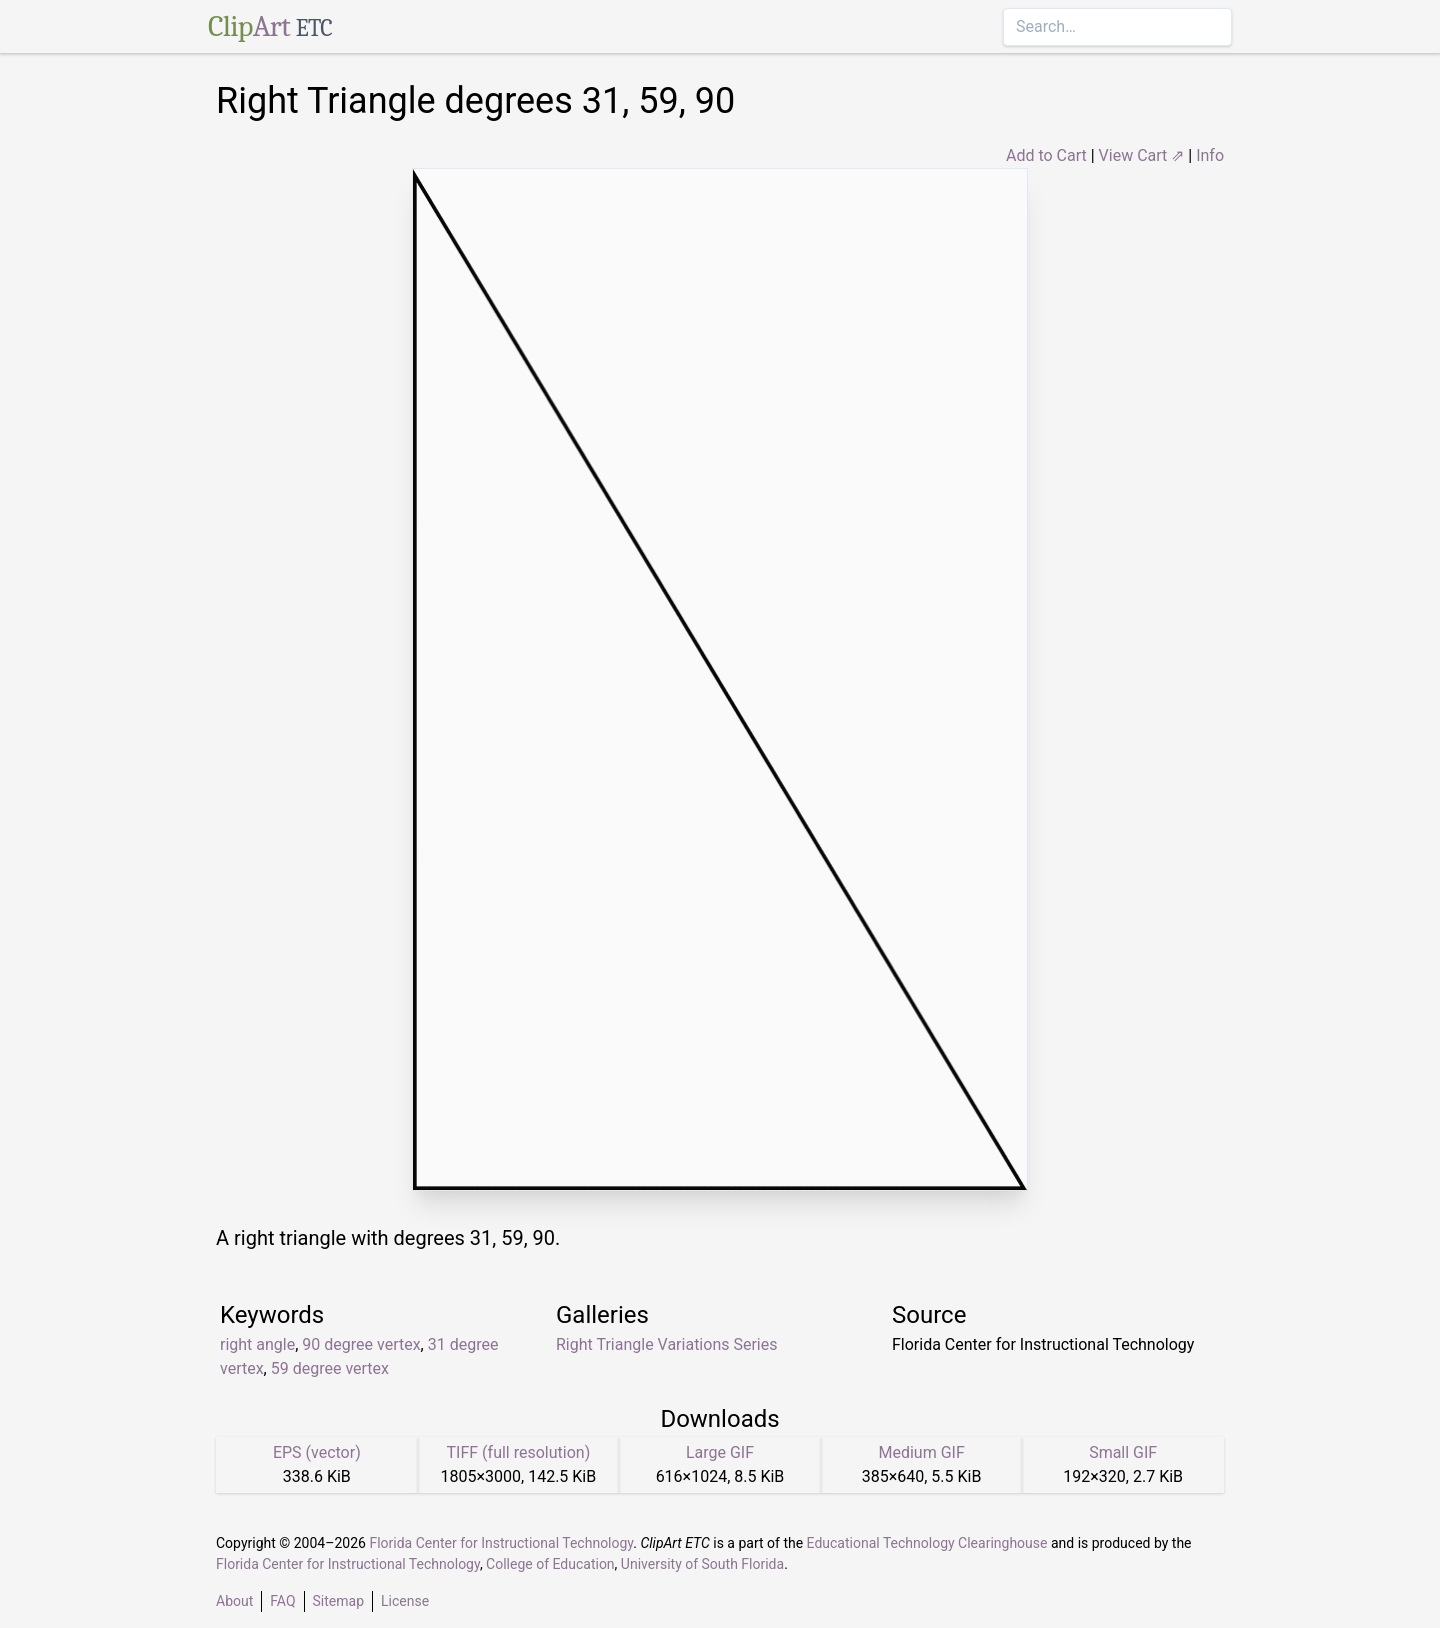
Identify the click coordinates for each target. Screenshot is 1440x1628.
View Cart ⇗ (1142, 155)
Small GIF (1123, 1452)
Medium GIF (921, 1452)
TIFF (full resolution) (519, 1452)
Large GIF (720, 1452)
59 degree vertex (330, 1368)
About (234, 1601)
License (405, 1601)
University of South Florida (702, 1564)
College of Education (550, 1564)
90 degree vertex (361, 1344)
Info (1210, 155)
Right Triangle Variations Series (666, 1344)
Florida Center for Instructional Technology (501, 1543)
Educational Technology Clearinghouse (927, 1543)
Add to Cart (1046, 155)
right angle (257, 1344)
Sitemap (338, 1601)
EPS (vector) (317, 1452)
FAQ (282, 1601)
